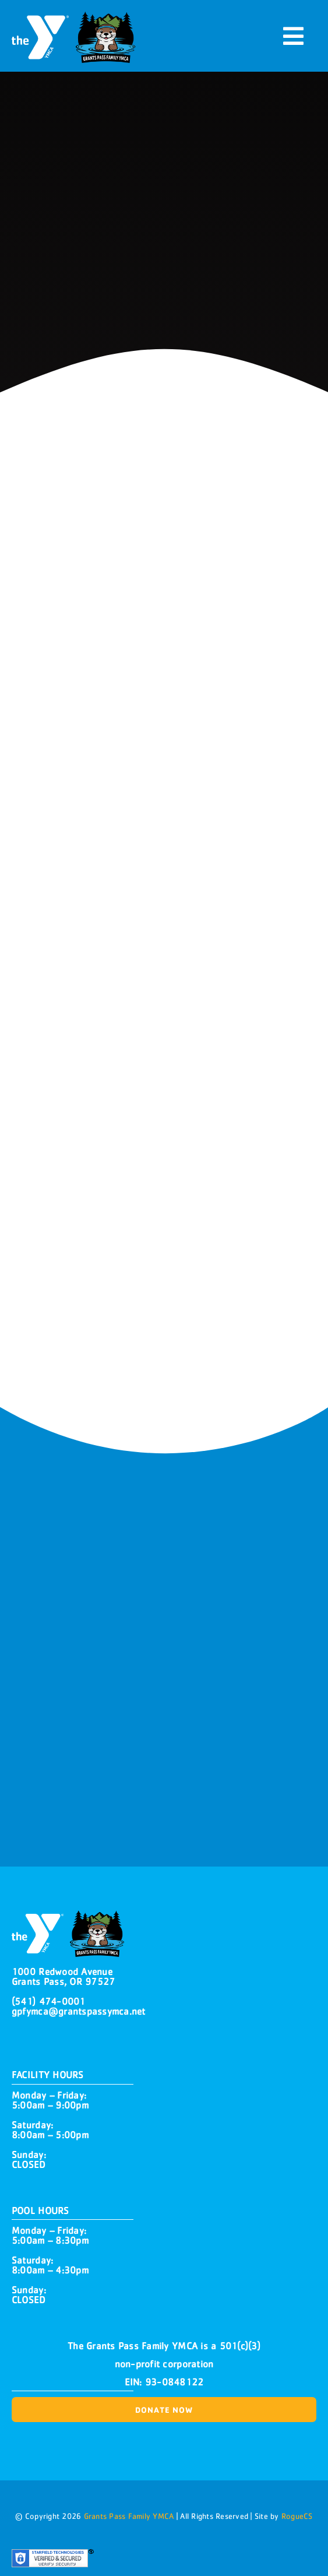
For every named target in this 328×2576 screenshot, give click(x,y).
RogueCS (297, 2516)
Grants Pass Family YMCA (127, 2516)
